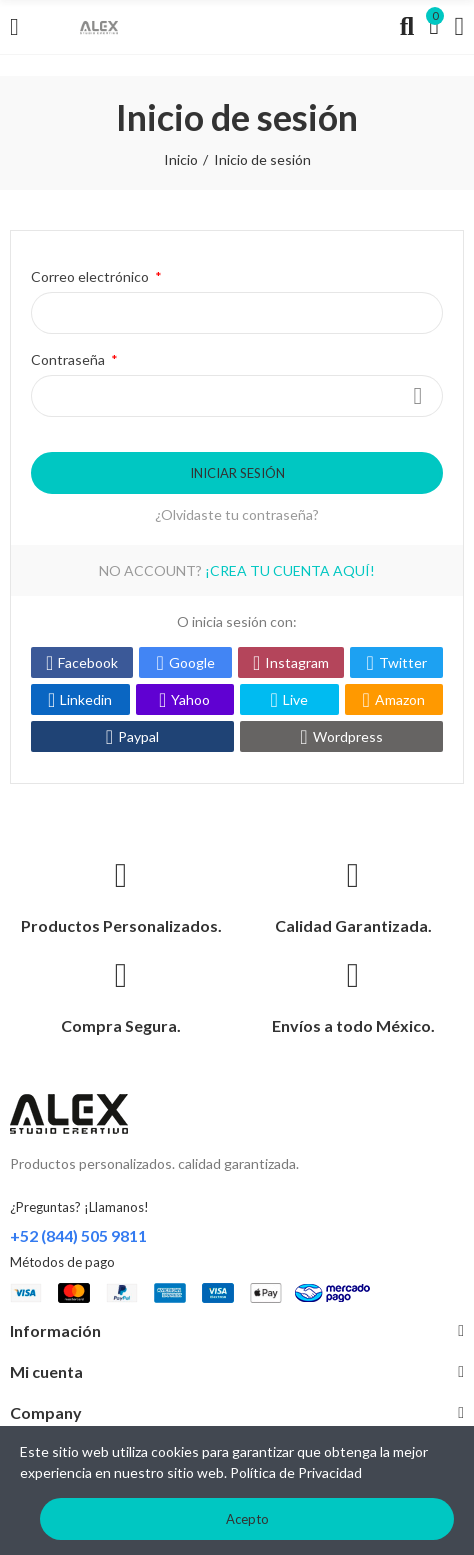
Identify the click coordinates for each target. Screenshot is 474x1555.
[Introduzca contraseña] (237, 396)
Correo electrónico (91, 276)
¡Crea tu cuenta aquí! (290, 570)
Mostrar (418, 396)
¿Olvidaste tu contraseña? (237, 514)
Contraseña (69, 359)
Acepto (247, 1519)
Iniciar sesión (237, 473)
